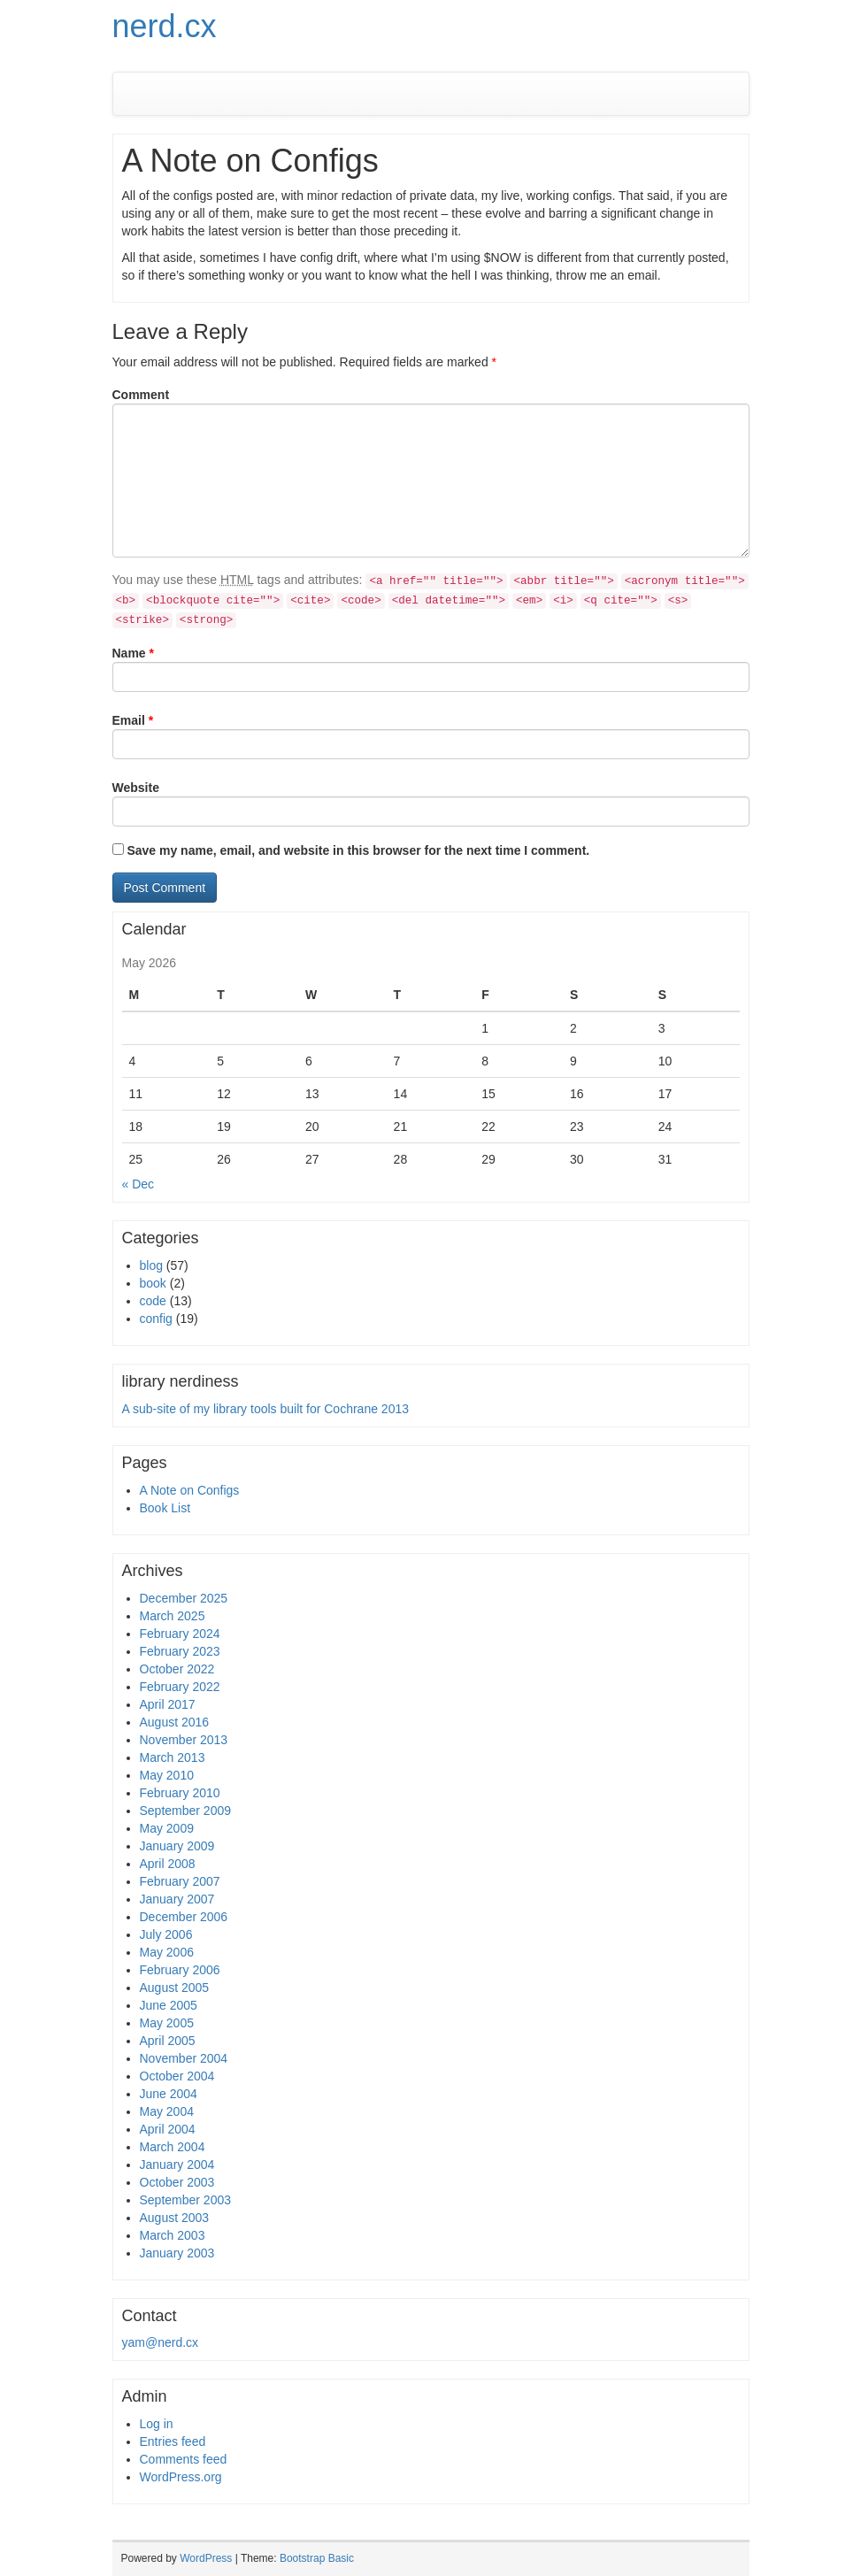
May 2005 (167, 2023)
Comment (141, 395)
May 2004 (167, 2111)
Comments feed (183, 2459)
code (153, 1301)
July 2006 (166, 1934)
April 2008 (168, 1864)
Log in (156, 2424)
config (156, 1318)
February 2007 (180, 1881)
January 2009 (177, 1846)
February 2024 (180, 1633)
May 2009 (167, 1828)
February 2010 (180, 1793)
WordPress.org (181, 2477)
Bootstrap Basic (317, 2558)
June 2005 (168, 2005)
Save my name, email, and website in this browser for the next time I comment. (358, 850)
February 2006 (180, 1970)
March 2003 (172, 2235)
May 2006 (167, 1952)
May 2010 (167, 1775)
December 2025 (184, 1598)
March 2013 (172, 1757)
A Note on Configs (190, 1490)
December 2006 (184, 1917)
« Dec (138, 1184)
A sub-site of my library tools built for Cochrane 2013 (266, 1409)
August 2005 (175, 1987)
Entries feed (173, 2441)
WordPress (206, 2558)
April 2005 (168, 2041)
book (153, 1283)
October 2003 (177, 2182)
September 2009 (186, 1810)
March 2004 (172, 2147)
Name (133, 653)
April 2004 (168, 2129)
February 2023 (180, 1651)
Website (135, 787)
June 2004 (168, 2094)
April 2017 (168, 1704)
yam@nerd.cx (160, 2342)
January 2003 (177, 2253)
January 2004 (177, 2164)
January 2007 (177, 1899)
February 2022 (180, 1687)
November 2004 (184, 2058)
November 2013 (184, 1740)
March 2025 (172, 1616)
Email (133, 720)
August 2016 (175, 1722)
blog (151, 1265)
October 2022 (177, 1669)
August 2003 (175, 2218)
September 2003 (186, 2200)
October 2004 (177, 2076)
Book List (165, 1508)
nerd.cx (164, 26)
